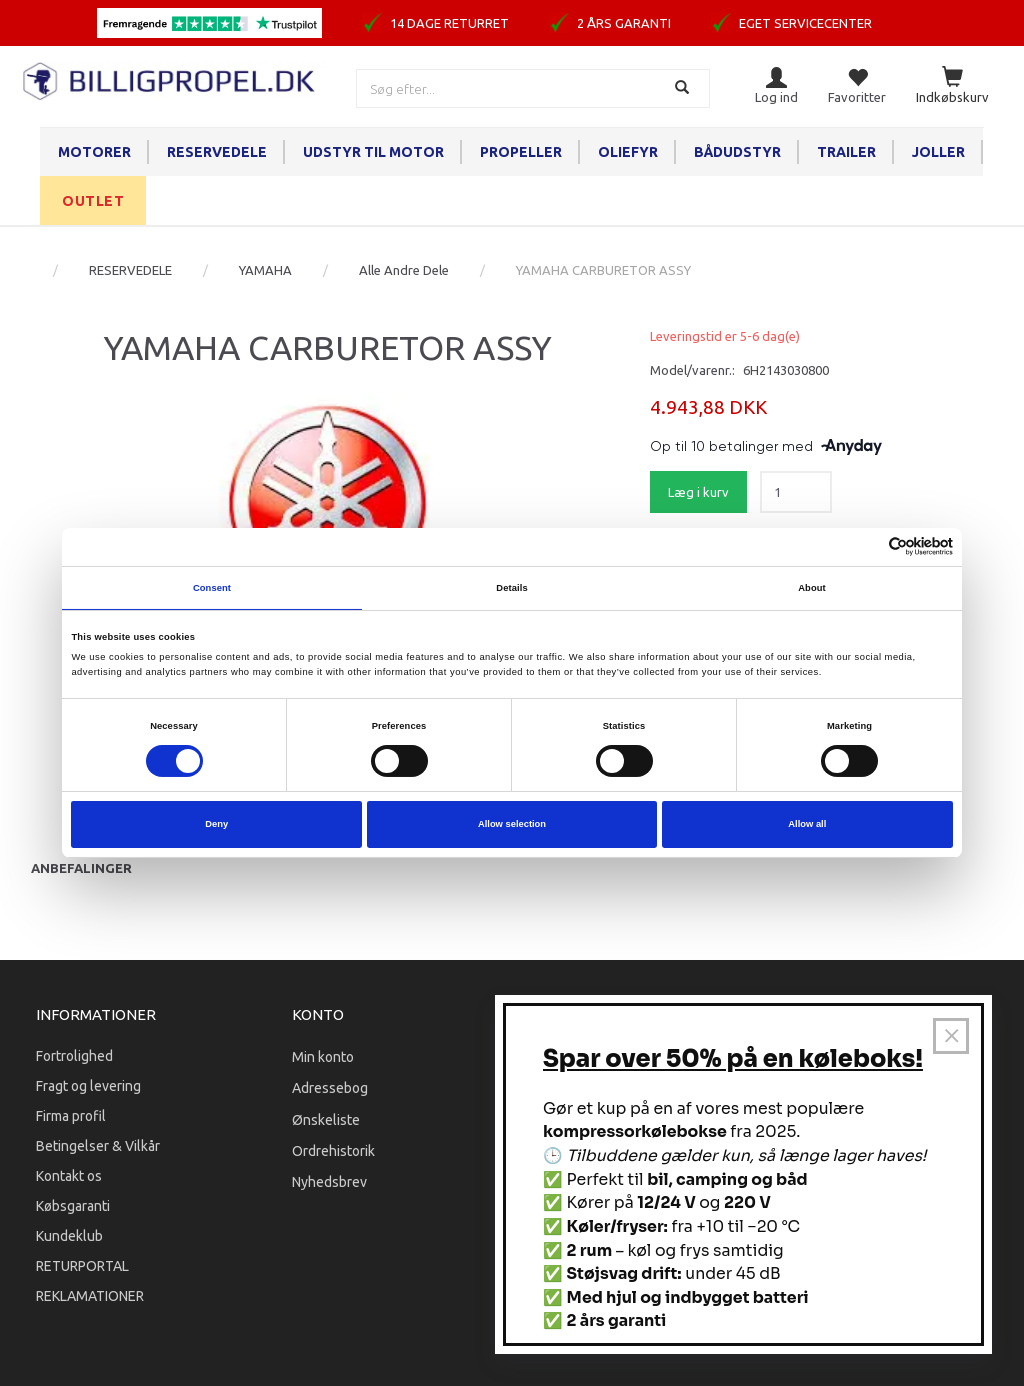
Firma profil (71, 1116)
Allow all (807, 824)
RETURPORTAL (82, 1266)
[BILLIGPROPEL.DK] (170, 78)
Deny (216, 824)
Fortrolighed (74, 1056)
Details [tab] (511, 588)
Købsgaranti (73, 1206)
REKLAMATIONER (90, 1296)
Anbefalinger (81, 868)
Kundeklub (69, 1236)
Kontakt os (69, 1176)
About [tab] (812, 588)
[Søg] (684, 88)
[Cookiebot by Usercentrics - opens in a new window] (865, 546)
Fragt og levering (88, 1086)
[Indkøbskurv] (952, 86)
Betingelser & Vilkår (98, 1146)
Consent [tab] (212, 588)
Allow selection (512, 824)
